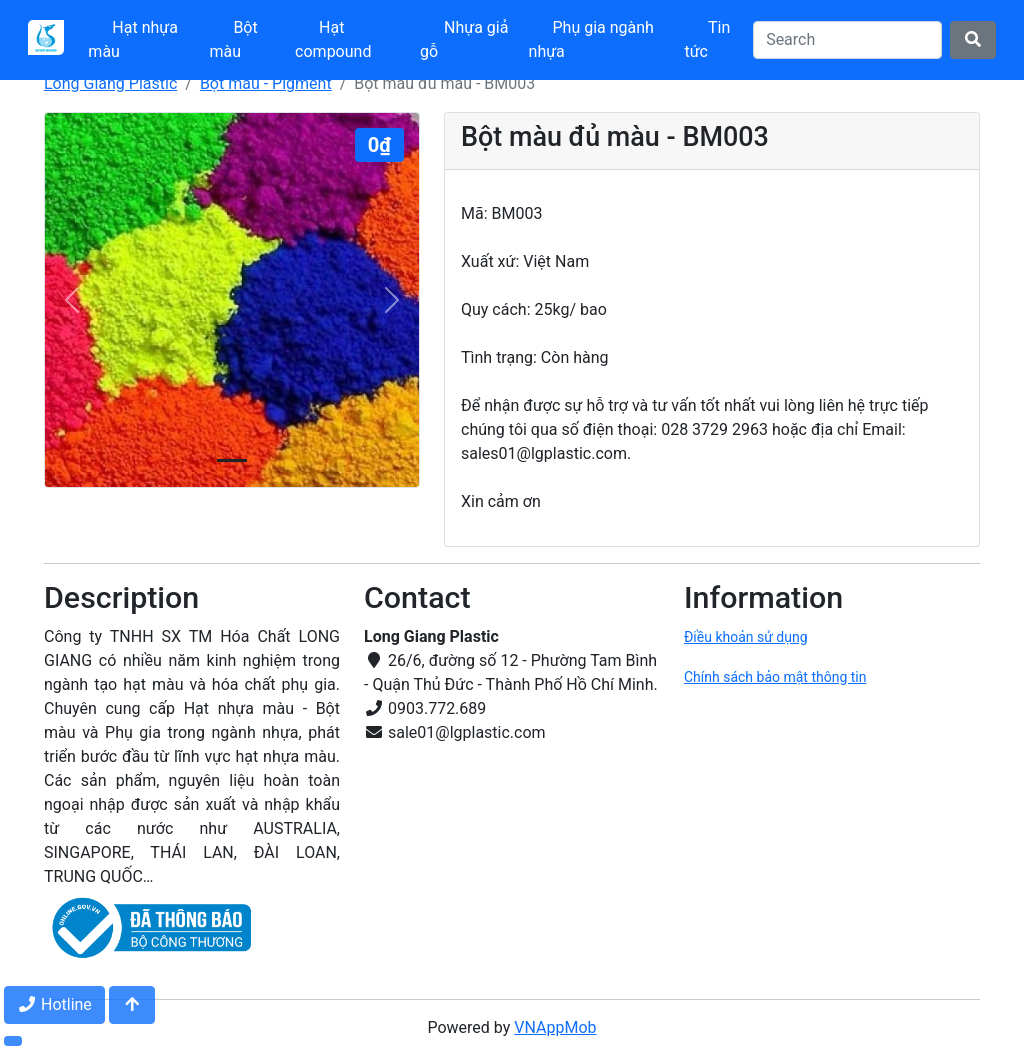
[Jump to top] (132, 1005)
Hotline (54, 1004)
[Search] (847, 40)
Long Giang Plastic (110, 83)
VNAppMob (555, 1027)
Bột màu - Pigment (266, 83)
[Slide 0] (232, 460)
